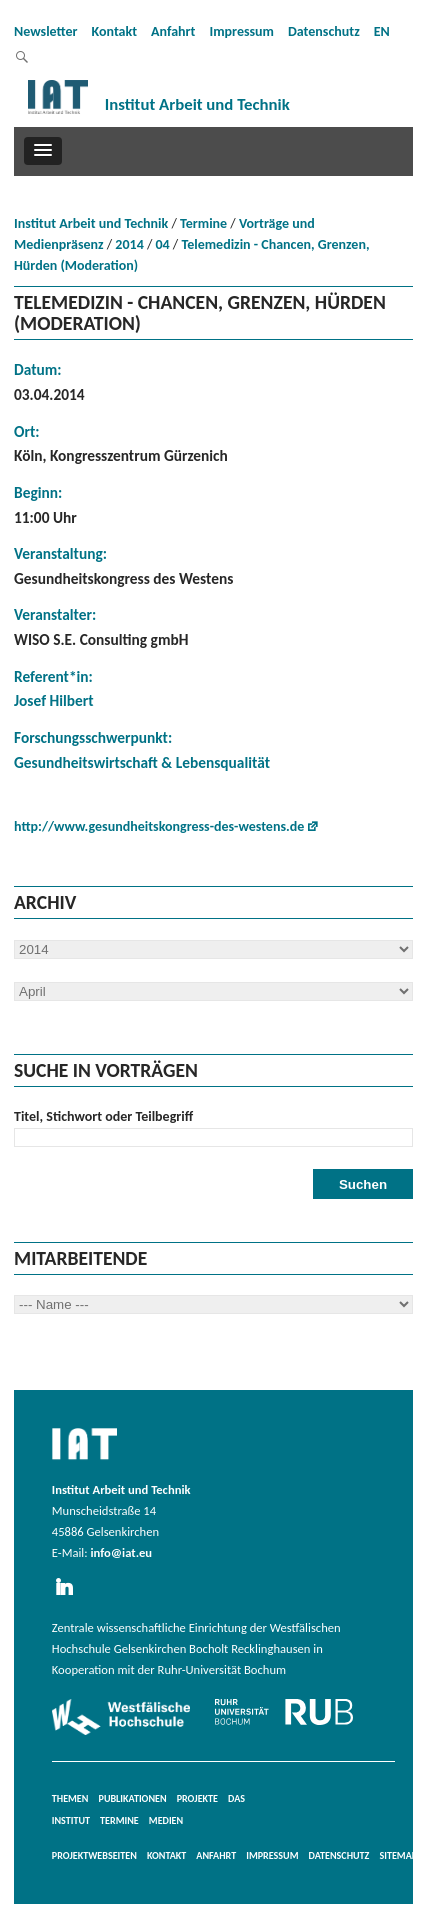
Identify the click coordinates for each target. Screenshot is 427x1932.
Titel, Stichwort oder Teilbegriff (103, 1116)
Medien (166, 1820)
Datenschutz (324, 31)
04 (163, 244)
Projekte (197, 1798)
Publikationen (133, 1798)
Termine (203, 223)
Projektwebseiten (94, 1855)
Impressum (241, 31)
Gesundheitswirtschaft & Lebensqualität (142, 762)
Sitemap (398, 1855)
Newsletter (46, 31)
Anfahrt (173, 31)
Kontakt (114, 31)
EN (382, 31)
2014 (129, 244)
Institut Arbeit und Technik (91, 223)
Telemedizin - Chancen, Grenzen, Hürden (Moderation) (192, 255)
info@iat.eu (121, 1552)
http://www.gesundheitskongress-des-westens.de (159, 826)
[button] (43, 151)
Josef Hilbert (54, 700)
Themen (70, 1798)
